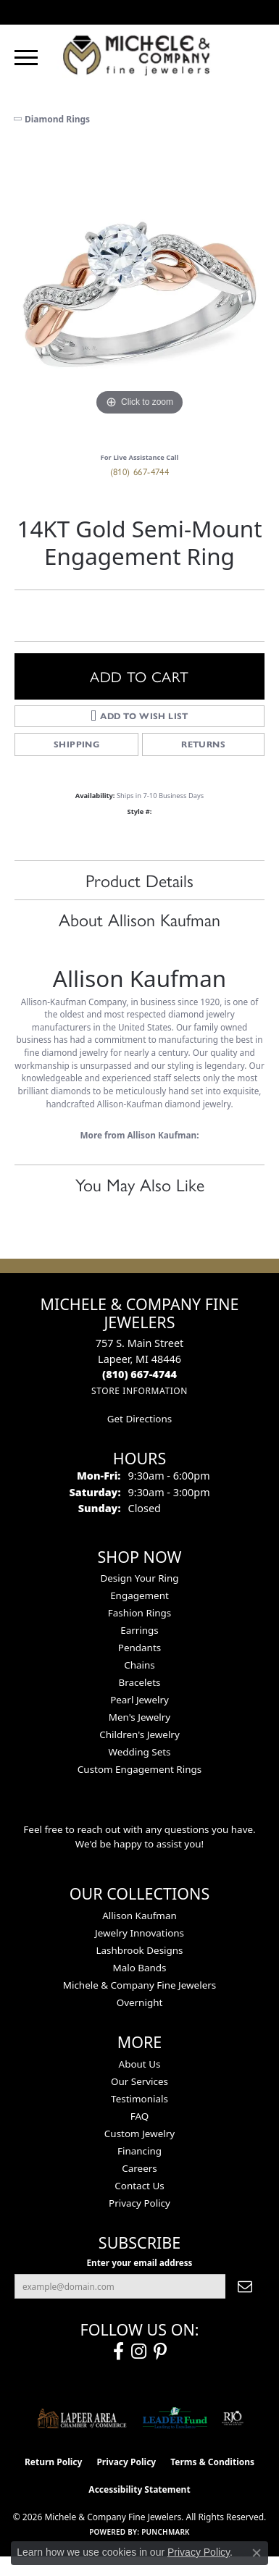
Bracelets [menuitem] (140, 1682)
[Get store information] (139, 1391)
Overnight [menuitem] (140, 2002)
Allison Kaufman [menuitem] (139, 1915)
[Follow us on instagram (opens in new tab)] (138, 2351)
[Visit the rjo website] (232, 2418)
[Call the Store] (139, 1374)
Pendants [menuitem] (139, 1647)
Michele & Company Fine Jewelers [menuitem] (139, 1985)
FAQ (139, 2116)
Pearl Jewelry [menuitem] (139, 1699)
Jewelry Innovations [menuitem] (139, 1932)
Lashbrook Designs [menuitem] (139, 1950)
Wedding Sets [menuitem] (139, 1751)
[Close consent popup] (256, 2552)
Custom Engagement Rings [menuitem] (139, 1769)
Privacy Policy (139, 2203)
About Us (140, 2064)
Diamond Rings (57, 119)
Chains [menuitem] (139, 1664)
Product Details (139, 880)
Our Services (139, 2081)
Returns (203, 744)
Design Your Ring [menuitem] (139, 1578)
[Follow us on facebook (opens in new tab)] (118, 2351)
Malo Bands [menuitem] (139, 1967)
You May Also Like (139, 1184)
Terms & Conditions (212, 2462)
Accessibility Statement (139, 2489)
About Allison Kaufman (139, 919)
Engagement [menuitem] (139, 1595)
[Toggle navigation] (26, 57)
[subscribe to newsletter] (245, 2286)
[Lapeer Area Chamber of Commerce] (82, 2418)
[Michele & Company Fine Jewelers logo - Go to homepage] (140, 54)
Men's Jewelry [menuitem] (139, 1717)
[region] (139, 294)
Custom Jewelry (139, 2133)
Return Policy (54, 2462)
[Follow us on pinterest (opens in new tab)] (160, 2351)
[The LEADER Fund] (175, 2418)
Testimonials (139, 2098)
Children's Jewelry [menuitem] (139, 1734)
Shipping (76, 744)
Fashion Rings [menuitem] (139, 1612)
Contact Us (139, 2185)
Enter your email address (140, 2262)
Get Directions (139, 1418)
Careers (139, 2168)
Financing (139, 2150)
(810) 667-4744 (140, 471)
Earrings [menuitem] (139, 1630)
